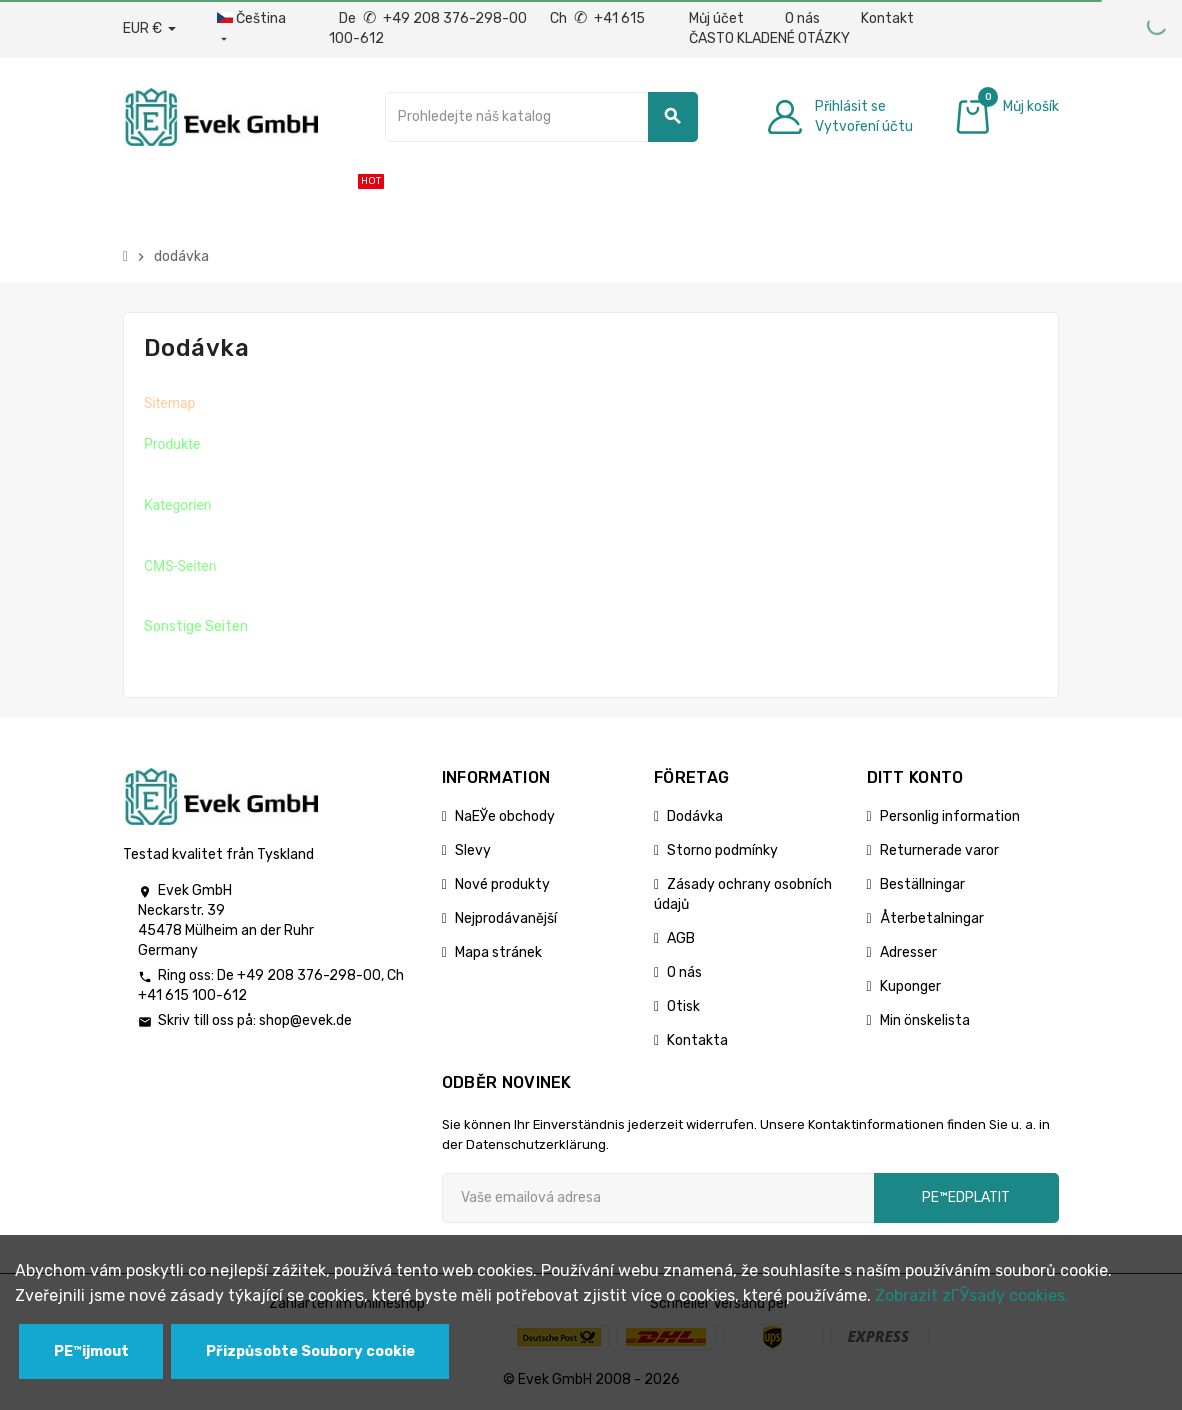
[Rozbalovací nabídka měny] (149, 29)
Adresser (908, 952)
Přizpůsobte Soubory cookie (310, 1351)
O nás (802, 18)
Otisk (683, 1006)
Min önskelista (925, 1020)
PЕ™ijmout (91, 1351)
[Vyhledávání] (541, 117)
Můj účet (716, 18)
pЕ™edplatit (966, 1197)
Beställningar (922, 884)
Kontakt (887, 18)
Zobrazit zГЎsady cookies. (972, 1295)
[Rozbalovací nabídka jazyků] (252, 29)
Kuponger (910, 986)
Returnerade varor (939, 850)
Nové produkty (502, 884)
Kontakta (697, 1040)
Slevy (473, 850)
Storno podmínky (722, 850)
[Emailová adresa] (658, 1198)
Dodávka (695, 816)
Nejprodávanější (506, 918)
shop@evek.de (305, 1020)
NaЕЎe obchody (505, 816)
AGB (681, 938)
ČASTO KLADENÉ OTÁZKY (769, 38)
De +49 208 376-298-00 (434, 18)
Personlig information (950, 816)
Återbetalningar (932, 918)
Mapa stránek (498, 952)
